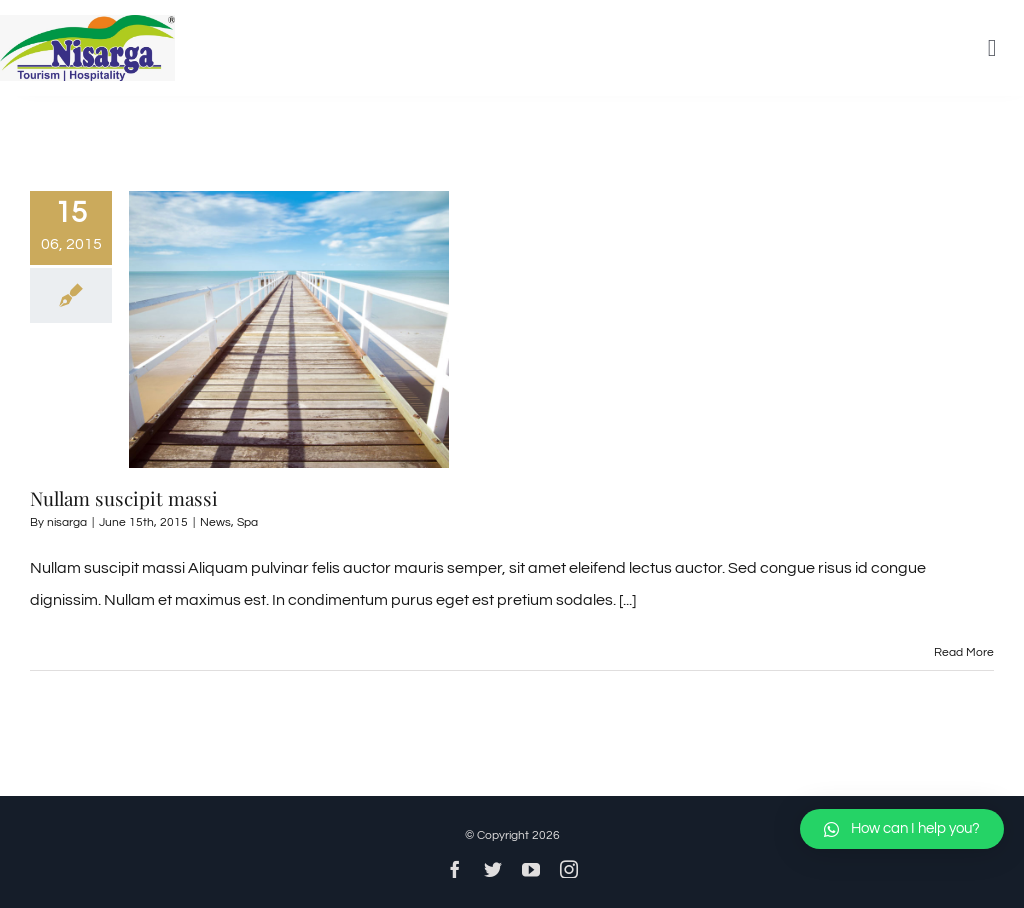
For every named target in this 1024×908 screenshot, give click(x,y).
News (215, 522)
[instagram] (569, 869)
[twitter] (493, 869)
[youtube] (531, 869)
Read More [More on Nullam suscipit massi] (964, 652)
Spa (247, 522)
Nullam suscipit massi (124, 498)
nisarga (67, 522)
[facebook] (455, 869)
